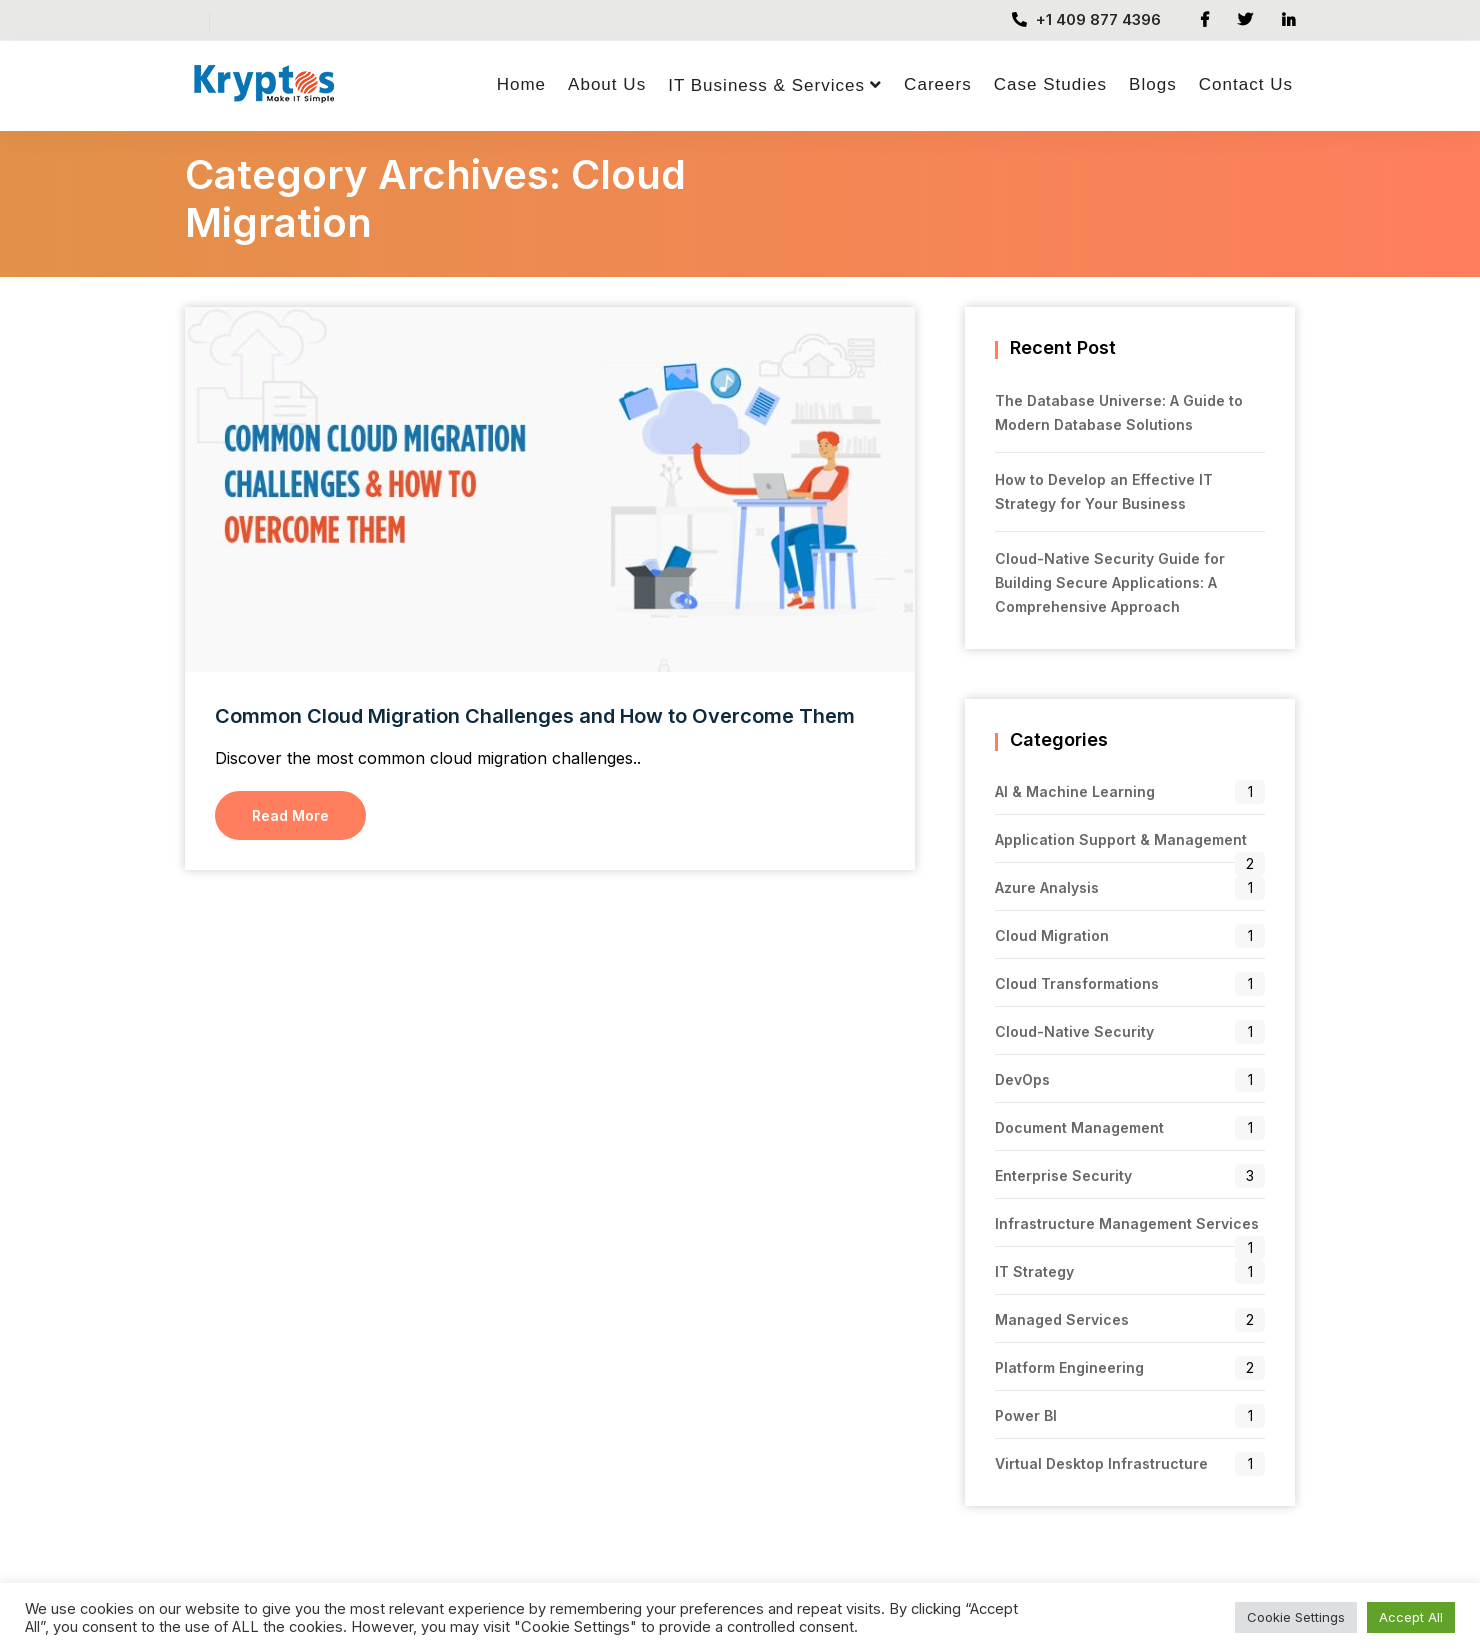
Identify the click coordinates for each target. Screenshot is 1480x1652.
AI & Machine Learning (1075, 791)
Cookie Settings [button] (1296, 1617)
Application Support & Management (1121, 839)
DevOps (1022, 1079)
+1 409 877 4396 (1086, 19)
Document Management (1079, 1127)
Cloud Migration (1052, 935)
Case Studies (1050, 84)
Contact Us (1246, 84)
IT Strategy (1034, 1271)
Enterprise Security (1063, 1175)
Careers (938, 84)
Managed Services (1062, 1319)
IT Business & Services (766, 85)
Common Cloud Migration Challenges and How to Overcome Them (535, 716)
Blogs (1153, 84)
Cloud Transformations (1077, 983)
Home (521, 84)
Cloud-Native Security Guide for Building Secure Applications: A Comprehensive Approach (1110, 582)
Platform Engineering (1069, 1367)
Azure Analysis (1047, 887)
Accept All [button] (1411, 1617)
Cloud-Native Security (1074, 1031)
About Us (607, 84)
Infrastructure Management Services (1127, 1223)
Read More (290, 815)
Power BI (1026, 1415)
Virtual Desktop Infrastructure (1101, 1463)
